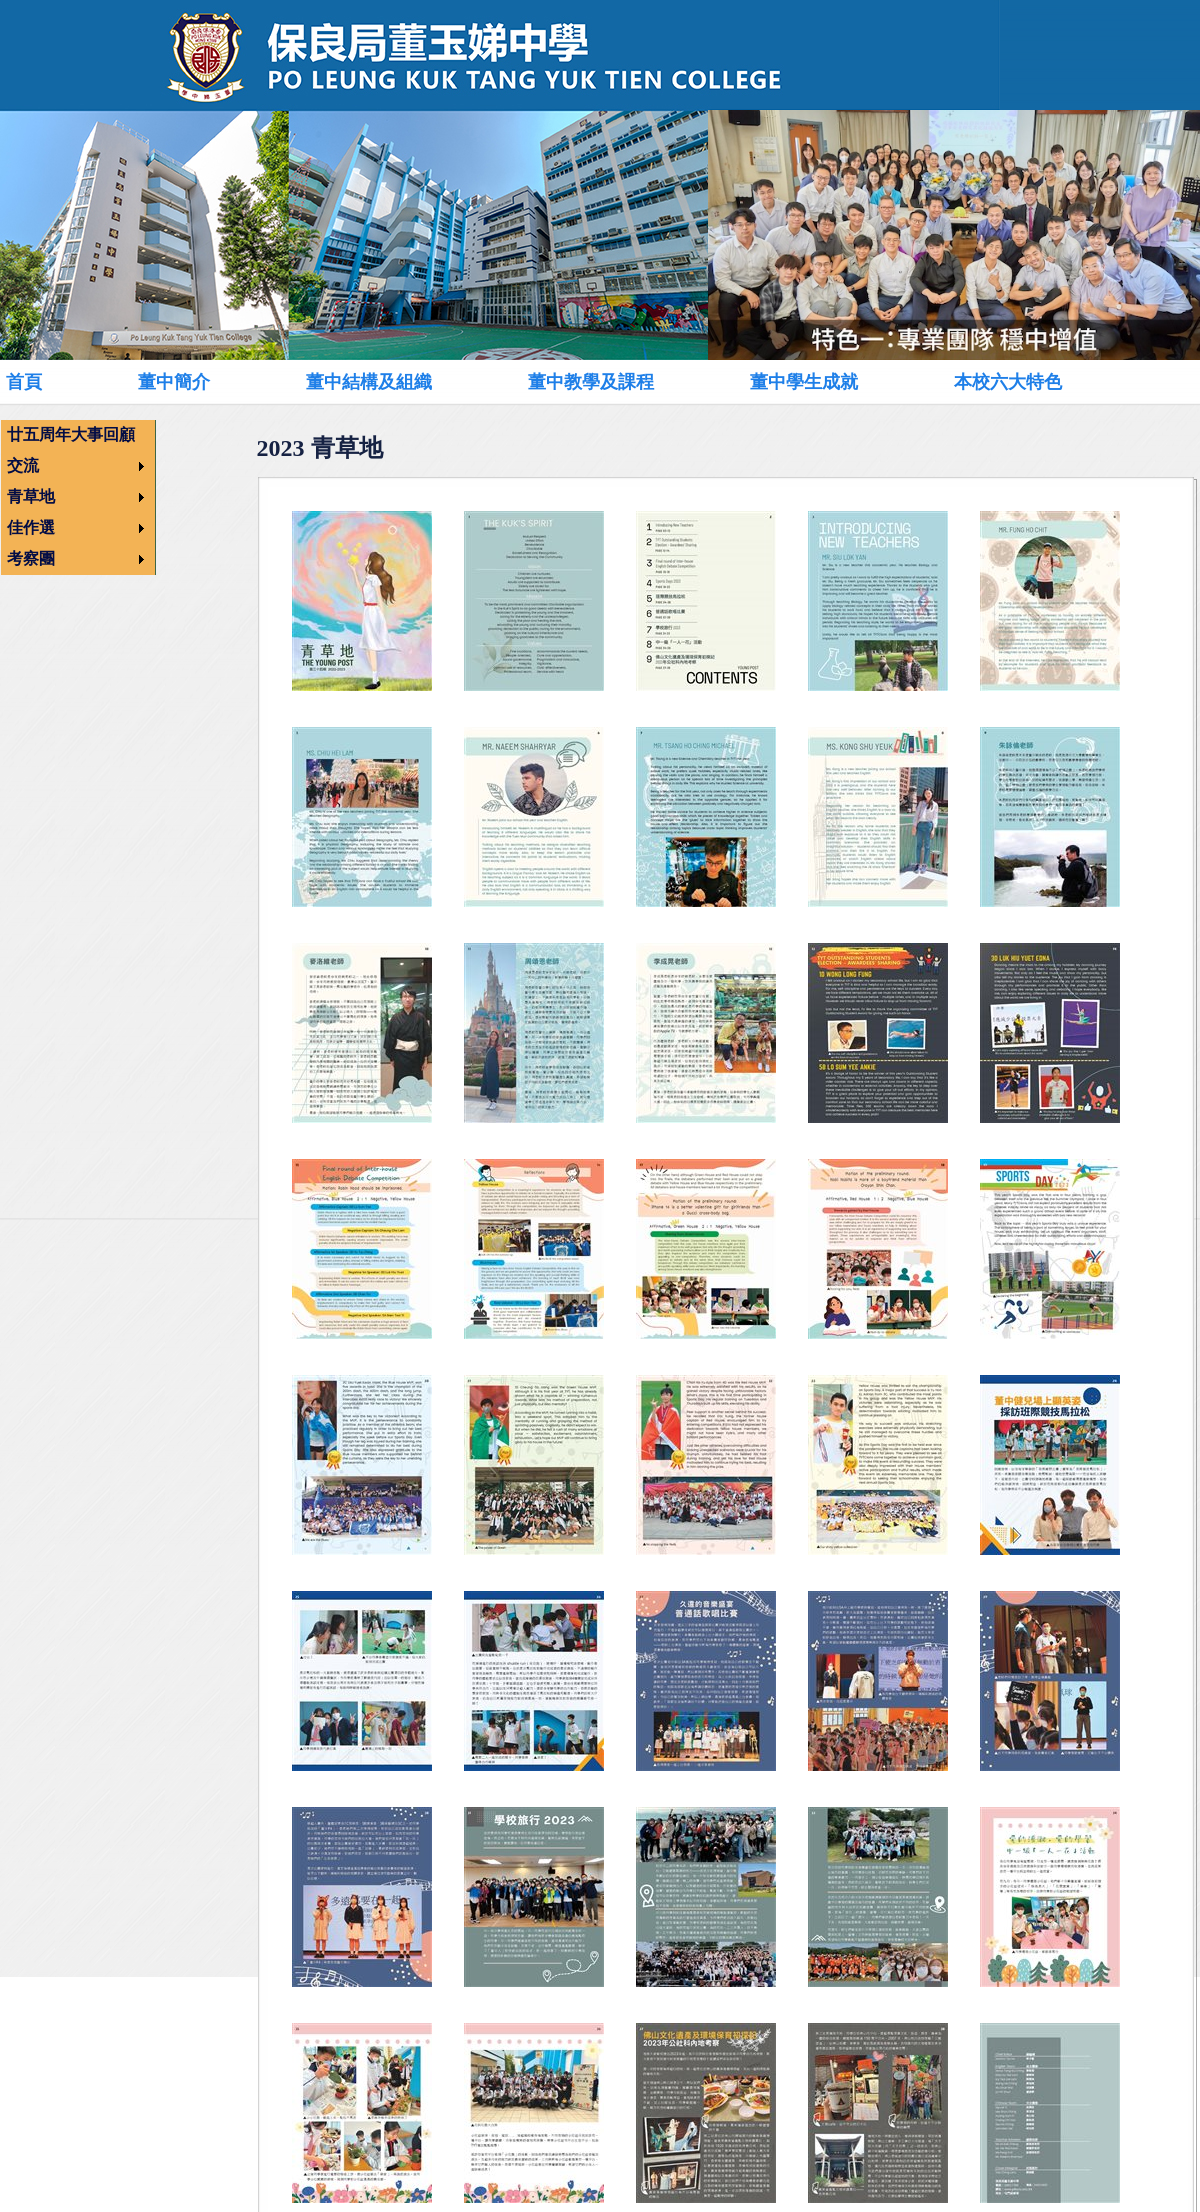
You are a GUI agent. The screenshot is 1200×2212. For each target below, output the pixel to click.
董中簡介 (174, 382)
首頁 (24, 382)
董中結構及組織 (369, 382)
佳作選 (31, 527)
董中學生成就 (804, 382)
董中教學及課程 (591, 382)
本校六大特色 (1008, 382)
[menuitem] (46, 382)
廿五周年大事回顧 (71, 434)
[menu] (78, 497)
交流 (23, 465)
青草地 (31, 496)
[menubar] (576, 381)
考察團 (31, 558)
